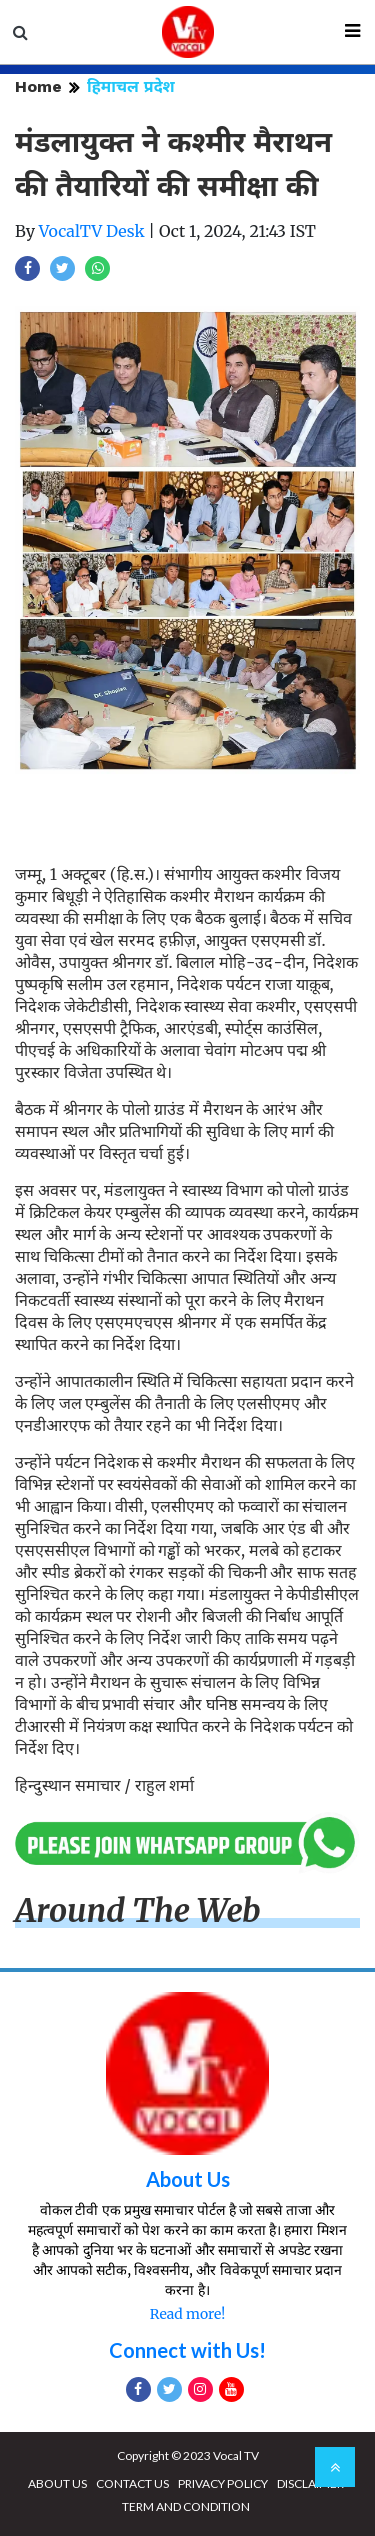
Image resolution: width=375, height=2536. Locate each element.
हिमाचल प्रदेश (131, 86)
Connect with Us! (187, 2350)
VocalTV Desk (92, 231)
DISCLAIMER (310, 2483)
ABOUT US (57, 2483)
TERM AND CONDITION (186, 2506)
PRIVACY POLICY (223, 2483)
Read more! (187, 2314)
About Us (188, 2179)
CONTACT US (132, 2483)
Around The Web (138, 1911)
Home (38, 86)
